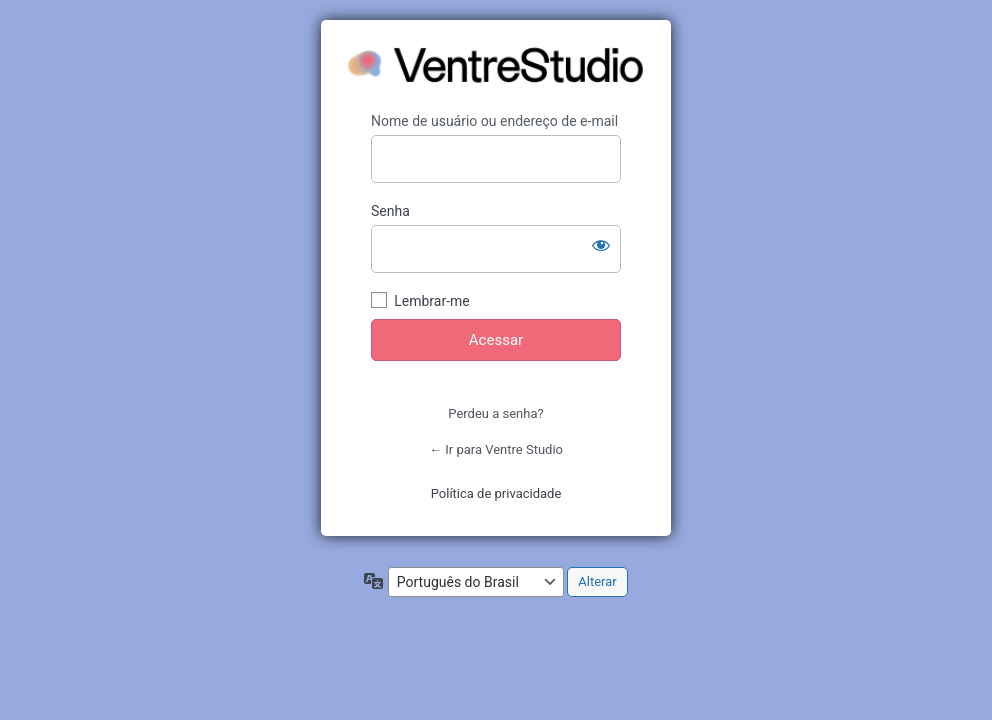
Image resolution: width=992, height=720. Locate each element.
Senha (390, 211)
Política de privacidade (496, 493)
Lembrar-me (432, 301)
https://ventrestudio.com (497, 66)
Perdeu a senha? (495, 413)
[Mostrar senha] (601, 245)
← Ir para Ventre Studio (496, 449)
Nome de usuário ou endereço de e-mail (494, 121)
